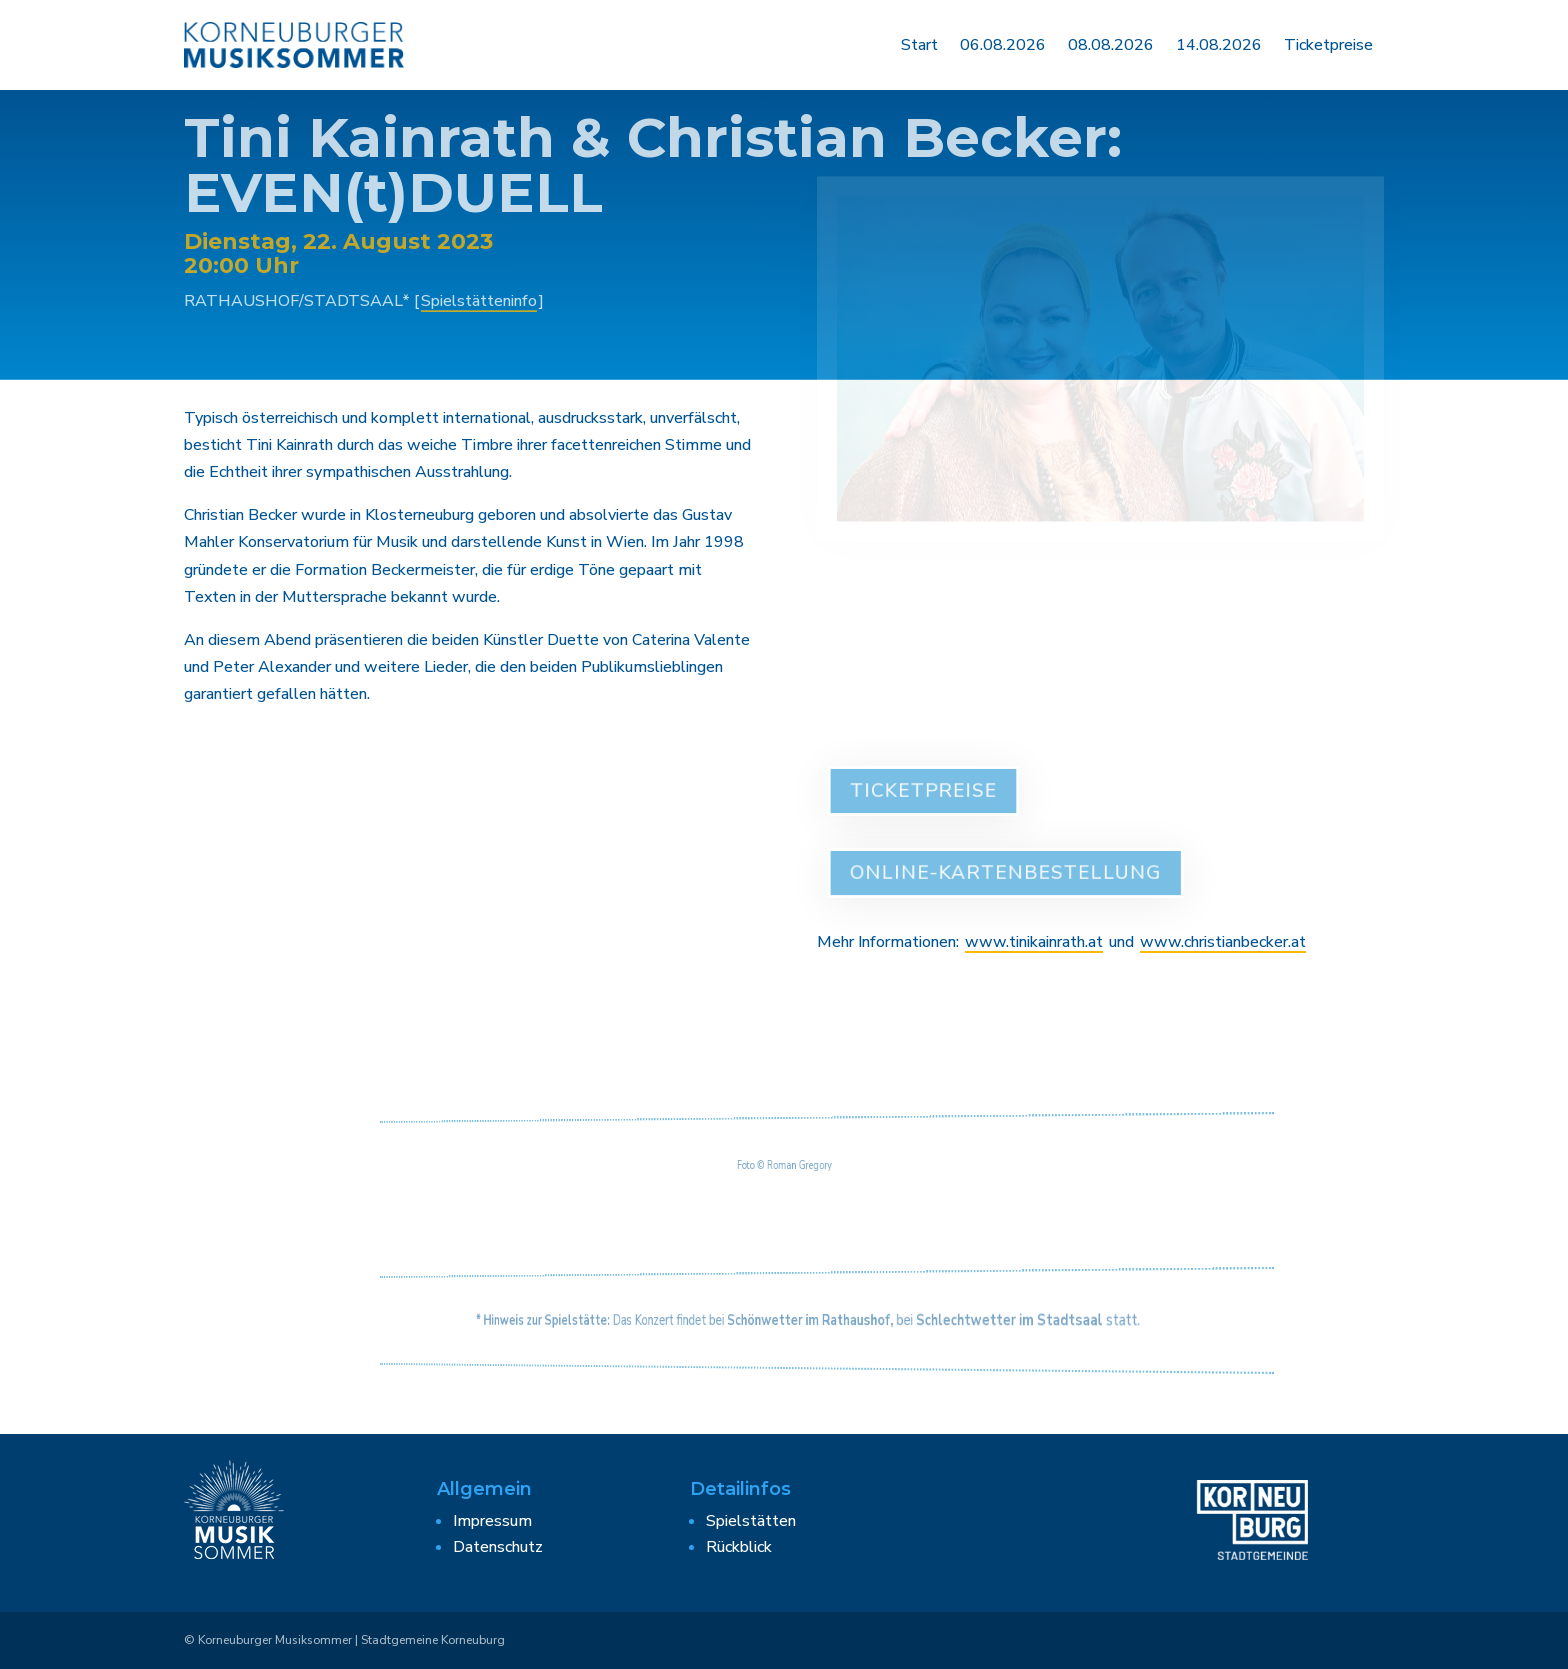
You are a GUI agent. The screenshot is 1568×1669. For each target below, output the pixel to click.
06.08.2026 (1003, 45)
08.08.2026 (1111, 45)
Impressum (492, 1521)
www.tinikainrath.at (1034, 942)
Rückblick (739, 1547)
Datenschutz (498, 1547)
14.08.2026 (1219, 45)
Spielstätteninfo (479, 293)
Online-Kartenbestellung (1008, 872)
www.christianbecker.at (1223, 942)
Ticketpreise (1328, 45)
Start (919, 45)
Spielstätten (751, 1521)
